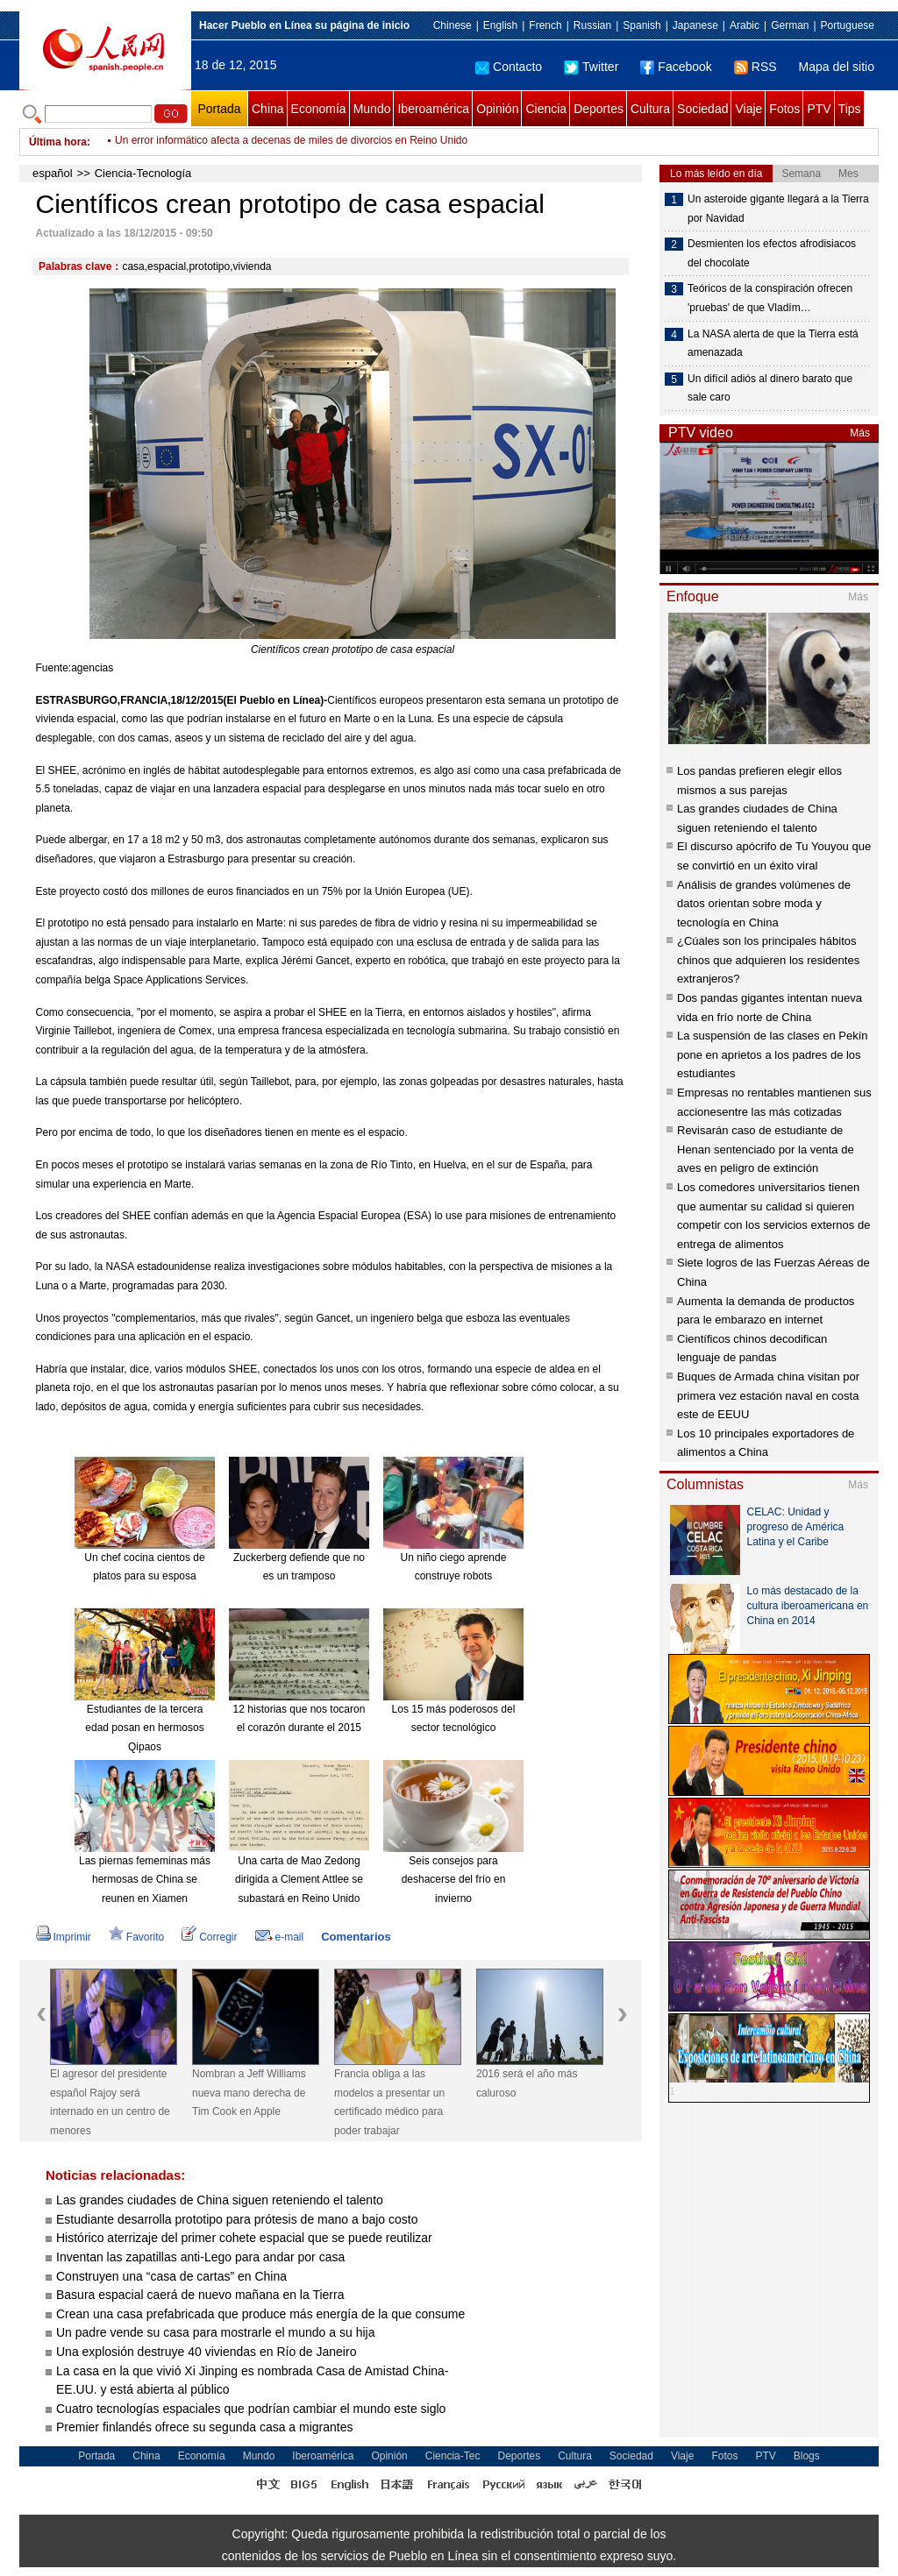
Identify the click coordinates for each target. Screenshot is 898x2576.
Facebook (675, 67)
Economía (318, 109)
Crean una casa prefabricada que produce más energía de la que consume (260, 2314)
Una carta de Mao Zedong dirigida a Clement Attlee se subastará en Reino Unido (299, 1880)
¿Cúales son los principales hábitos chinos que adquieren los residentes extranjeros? (768, 959)
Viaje (748, 109)
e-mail (279, 1937)
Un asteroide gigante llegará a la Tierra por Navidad (778, 208)
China (268, 109)
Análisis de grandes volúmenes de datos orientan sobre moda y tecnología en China (764, 903)
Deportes (599, 109)
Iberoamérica (433, 109)
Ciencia (546, 109)
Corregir (209, 1937)
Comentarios (355, 1936)
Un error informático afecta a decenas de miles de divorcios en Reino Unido (291, 142)
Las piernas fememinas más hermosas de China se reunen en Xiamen (144, 1880)
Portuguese (847, 25)
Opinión (497, 109)
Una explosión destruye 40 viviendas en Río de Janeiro (206, 2352)
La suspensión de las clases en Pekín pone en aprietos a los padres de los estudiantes (772, 1054)
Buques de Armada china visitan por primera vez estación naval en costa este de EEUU (768, 1395)
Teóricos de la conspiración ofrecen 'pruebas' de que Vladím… (770, 298)
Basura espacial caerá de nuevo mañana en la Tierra (200, 2295)
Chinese (452, 25)
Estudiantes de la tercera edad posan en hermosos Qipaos (144, 1728)
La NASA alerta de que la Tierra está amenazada (773, 343)
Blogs (807, 2456)
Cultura (650, 109)
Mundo (372, 109)
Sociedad (702, 109)
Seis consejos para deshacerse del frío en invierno (454, 1880)
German (790, 25)
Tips (849, 109)
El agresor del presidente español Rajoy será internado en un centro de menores (110, 2102)
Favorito (136, 1937)
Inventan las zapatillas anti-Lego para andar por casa (200, 2257)
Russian (592, 25)
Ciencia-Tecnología (143, 173)
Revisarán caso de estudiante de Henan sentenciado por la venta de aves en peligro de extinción (765, 1149)
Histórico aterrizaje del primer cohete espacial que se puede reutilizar (244, 2238)
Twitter (591, 67)
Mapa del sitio (836, 67)
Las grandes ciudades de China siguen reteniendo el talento (219, 2200)
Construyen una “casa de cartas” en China (171, 2276)
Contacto (508, 67)
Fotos (784, 109)
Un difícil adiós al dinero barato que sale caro (770, 388)
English (500, 25)
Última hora (58, 142)
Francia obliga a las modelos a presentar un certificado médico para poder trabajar (389, 2102)
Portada (218, 109)
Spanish (641, 25)
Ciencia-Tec (453, 2456)
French (545, 25)
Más (860, 433)
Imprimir (63, 1937)
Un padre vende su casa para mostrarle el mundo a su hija (215, 2332)
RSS (755, 67)
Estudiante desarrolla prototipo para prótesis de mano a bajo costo (236, 2219)
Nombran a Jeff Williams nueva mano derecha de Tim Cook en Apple (249, 2093)
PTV (818, 109)
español (52, 173)
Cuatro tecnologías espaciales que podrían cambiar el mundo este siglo (250, 2409)
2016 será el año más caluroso (526, 2083)
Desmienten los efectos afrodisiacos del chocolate (772, 253)
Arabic (744, 25)
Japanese (695, 25)
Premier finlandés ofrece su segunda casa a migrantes (204, 2427)
